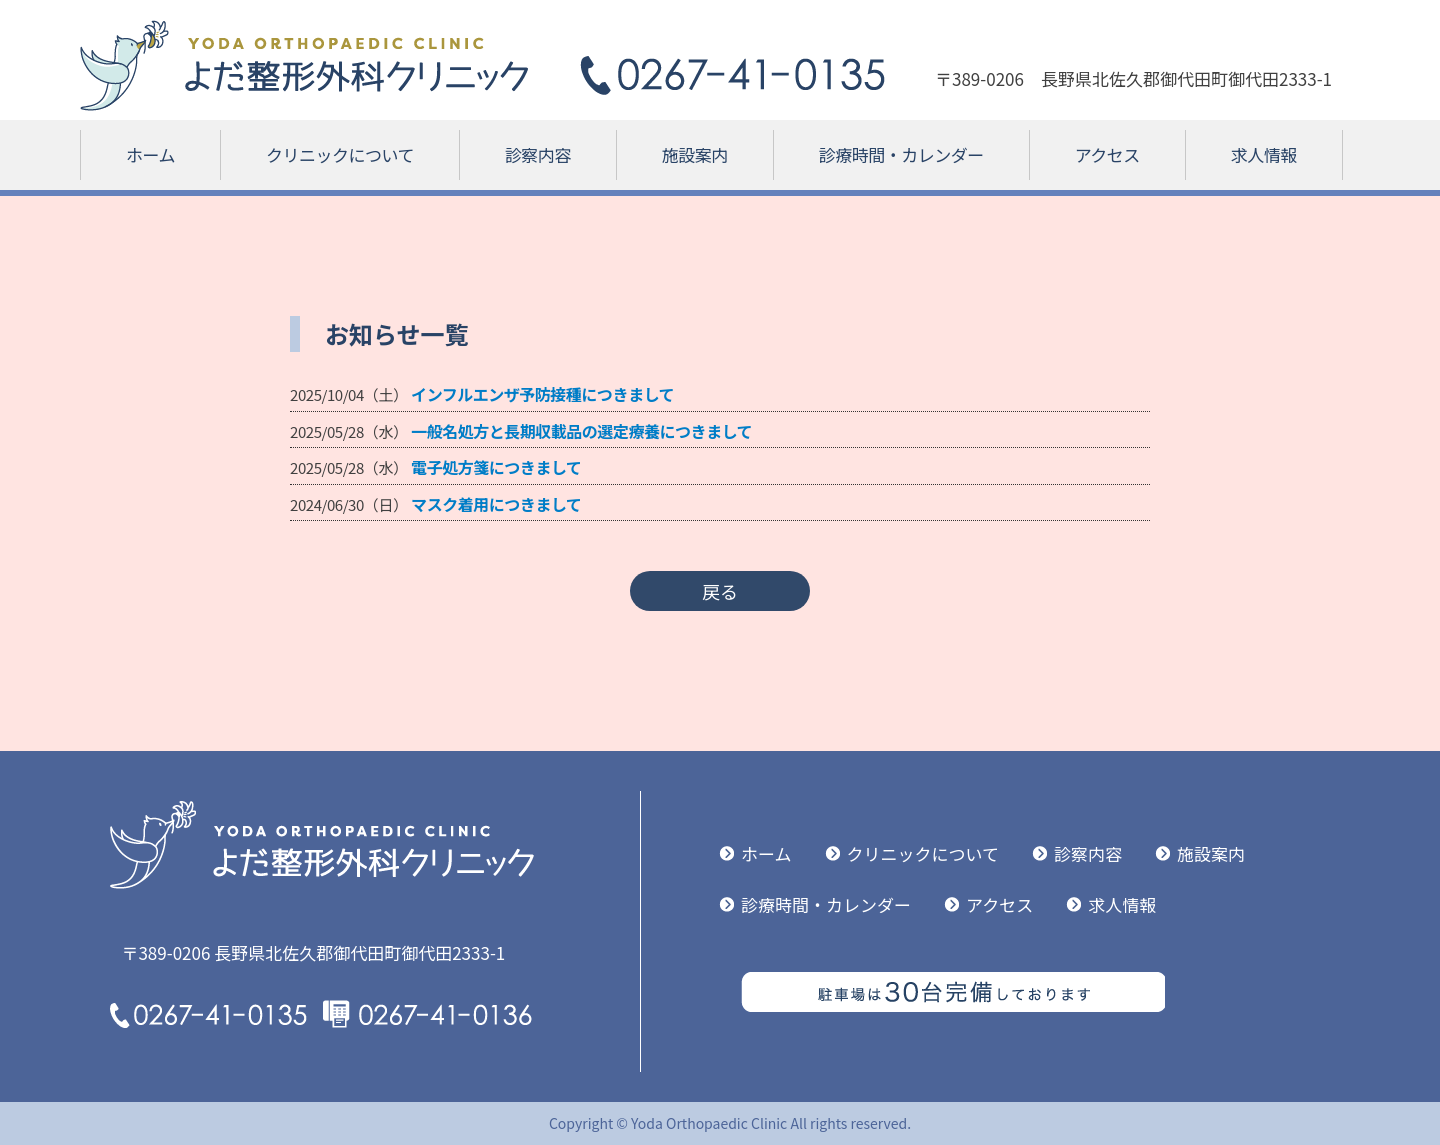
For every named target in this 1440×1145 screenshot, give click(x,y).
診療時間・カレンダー (901, 154)
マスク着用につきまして (496, 504)
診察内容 (538, 154)
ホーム (150, 154)
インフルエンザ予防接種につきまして (542, 394)
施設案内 (695, 154)
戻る (720, 591)
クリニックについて (340, 154)
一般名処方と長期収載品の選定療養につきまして (581, 431)
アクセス (1107, 154)
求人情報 (1264, 154)
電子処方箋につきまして (496, 467)
